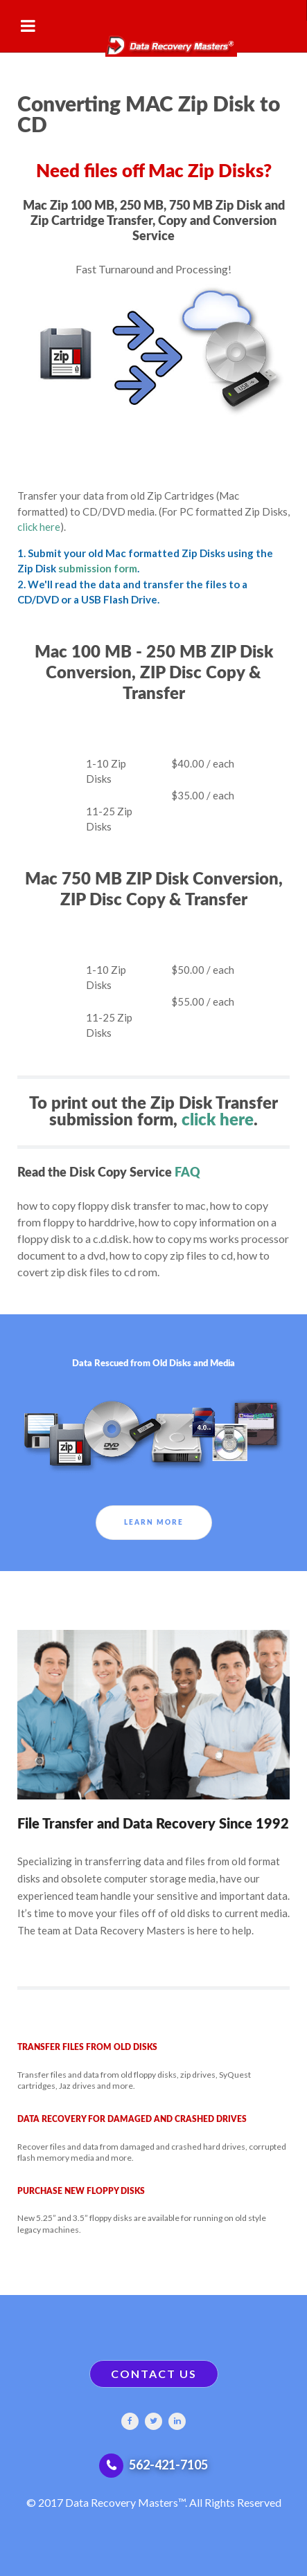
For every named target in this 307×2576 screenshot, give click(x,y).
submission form (97, 568)
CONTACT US (154, 2373)
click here (38, 526)
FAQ (187, 1172)
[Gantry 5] (153, 39)
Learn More (154, 1522)
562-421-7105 (168, 2464)
